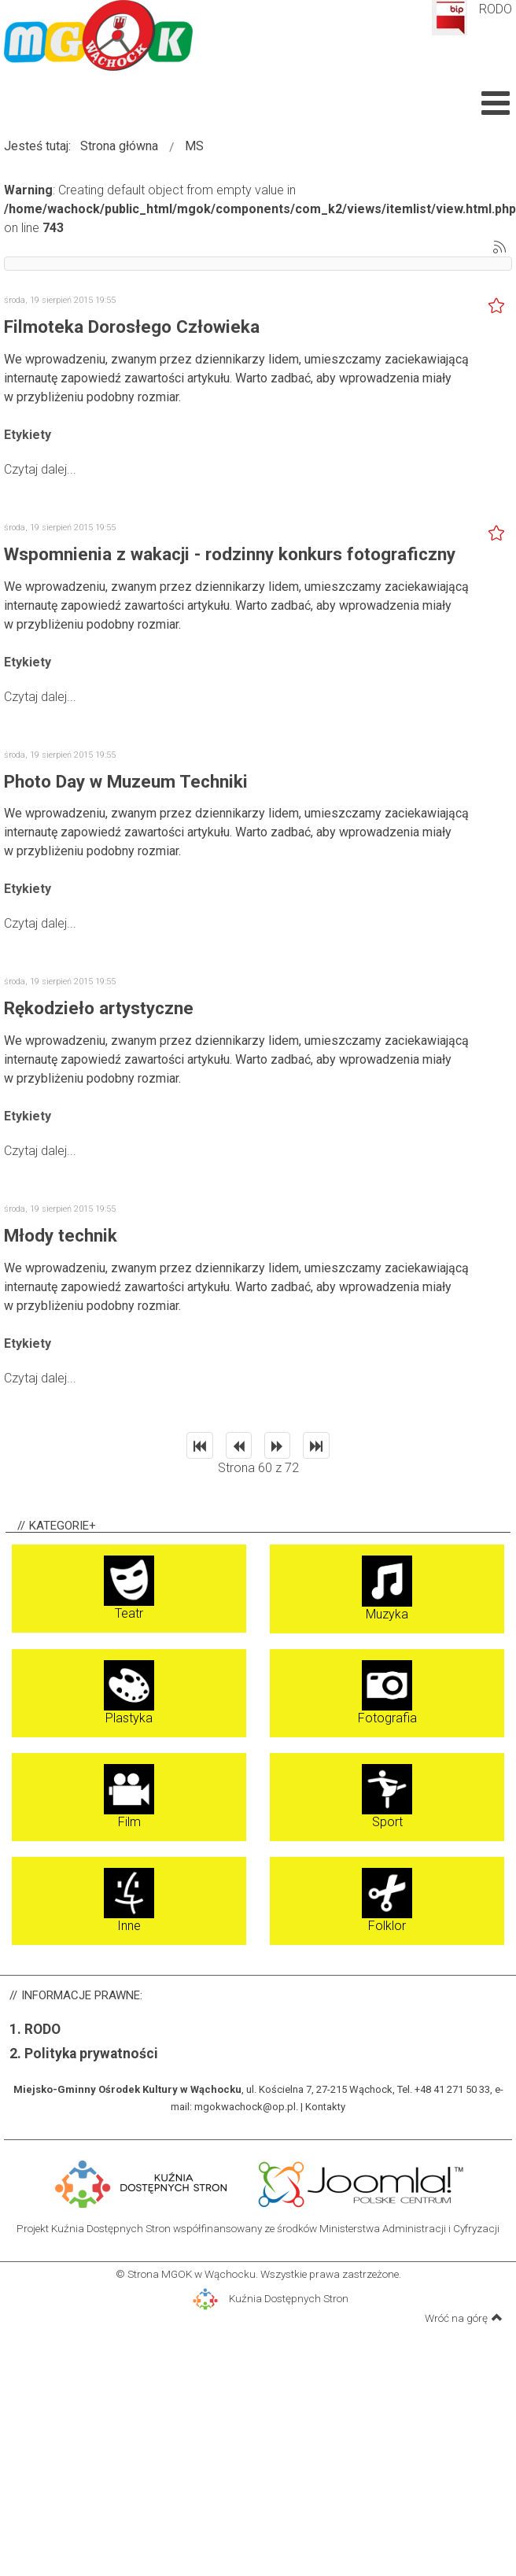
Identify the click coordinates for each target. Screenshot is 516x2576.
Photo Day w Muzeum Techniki (126, 781)
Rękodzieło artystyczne (99, 1008)
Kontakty (325, 2107)
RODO (495, 9)
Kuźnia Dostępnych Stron (270, 2298)
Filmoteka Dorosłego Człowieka (132, 326)
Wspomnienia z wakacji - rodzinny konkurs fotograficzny (229, 554)
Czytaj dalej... (40, 469)
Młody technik (60, 1235)
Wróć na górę (464, 2317)
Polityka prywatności (91, 2053)
